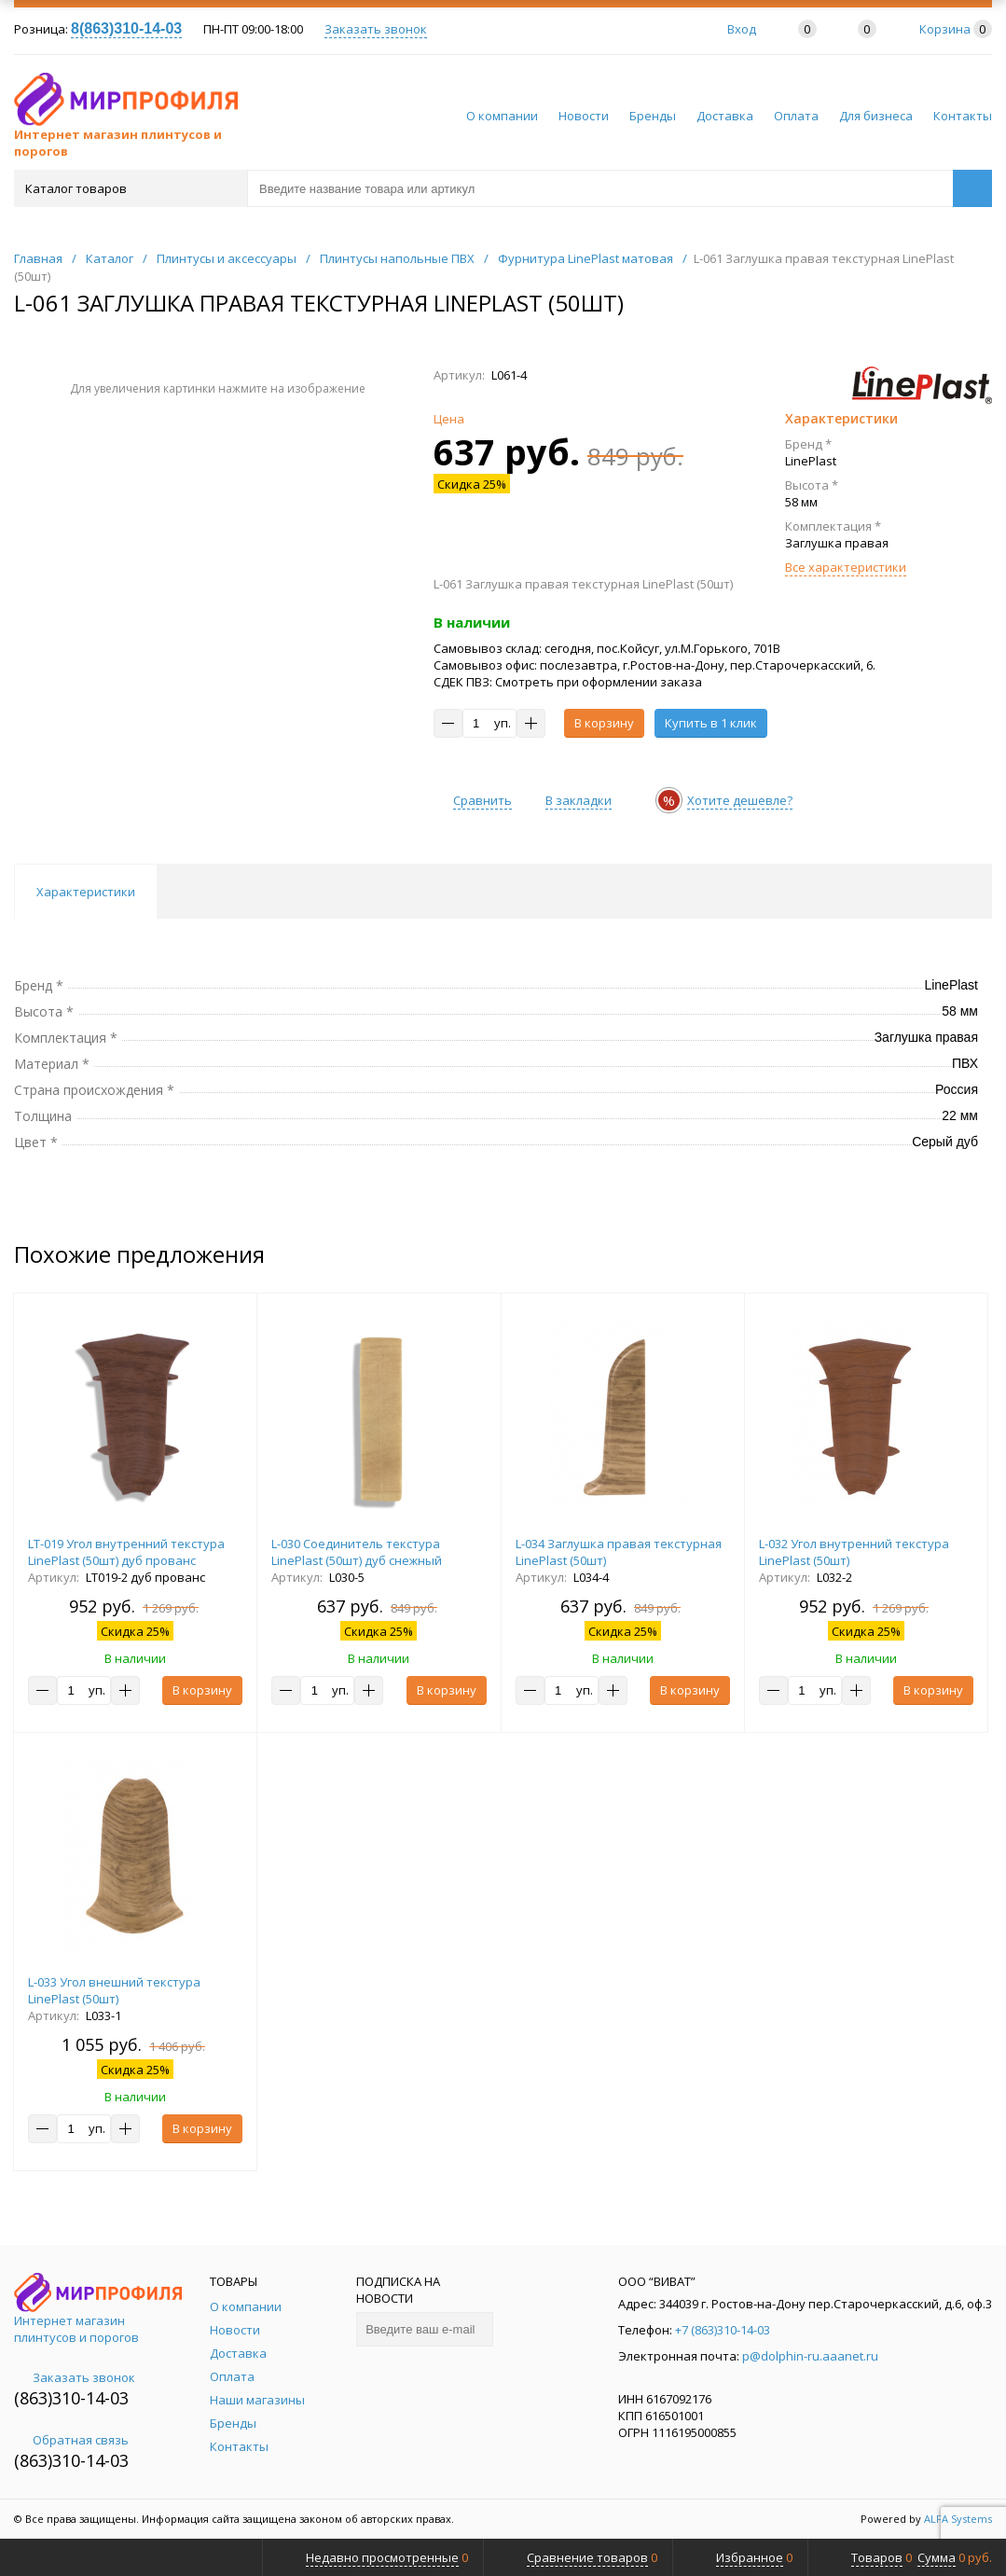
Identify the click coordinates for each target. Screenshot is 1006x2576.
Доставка (724, 115)
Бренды (652, 115)
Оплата (796, 115)
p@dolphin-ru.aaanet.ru (810, 2355)
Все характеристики (845, 567)
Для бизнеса (876, 115)
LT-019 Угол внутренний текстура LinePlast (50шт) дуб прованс (126, 1552)
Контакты (962, 115)
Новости (583, 115)
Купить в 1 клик (711, 722)
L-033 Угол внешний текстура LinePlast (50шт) (114, 1990)
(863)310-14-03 (71, 2398)
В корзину (604, 722)
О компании (502, 115)
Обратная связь (71, 2439)
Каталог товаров (129, 188)
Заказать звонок (375, 29)
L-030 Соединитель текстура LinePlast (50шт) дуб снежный (356, 1552)
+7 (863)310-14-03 (722, 2329)
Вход (741, 29)
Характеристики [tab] (85, 891)
